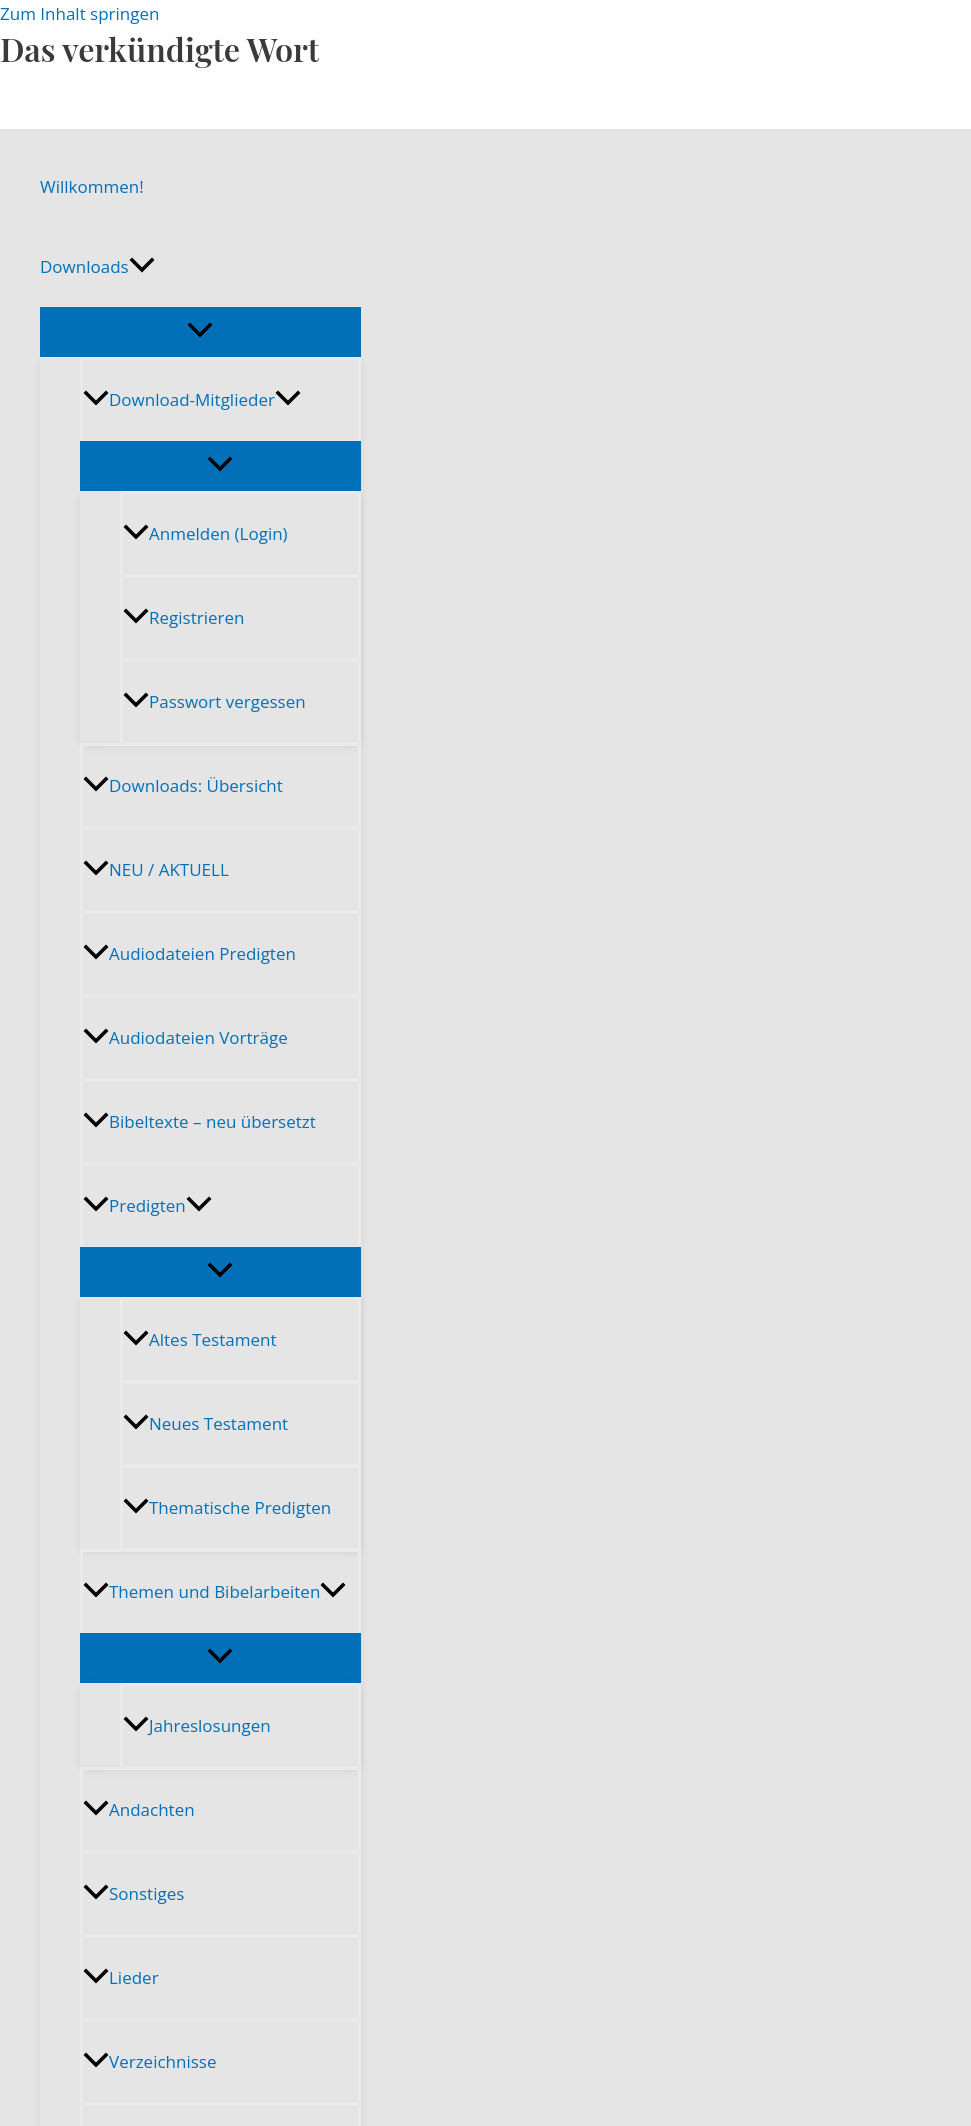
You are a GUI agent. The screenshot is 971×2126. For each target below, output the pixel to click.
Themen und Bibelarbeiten (214, 1591)
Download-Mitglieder (192, 399)
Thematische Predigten (227, 1507)
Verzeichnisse (149, 2061)
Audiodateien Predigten (189, 953)
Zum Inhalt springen (80, 13)
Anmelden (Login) (205, 533)
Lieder (121, 1977)
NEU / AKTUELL (156, 869)
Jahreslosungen (197, 1725)
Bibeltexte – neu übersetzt (199, 1121)
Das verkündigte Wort (159, 48)
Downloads (97, 267)
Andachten (139, 1809)
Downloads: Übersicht (183, 785)
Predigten (147, 1205)
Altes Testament (199, 1339)
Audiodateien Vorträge (185, 1037)
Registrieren (183, 617)
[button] (142, 267)
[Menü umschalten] (200, 331)
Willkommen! (92, 186)
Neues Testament (205, 1423)
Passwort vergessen (214, 701)
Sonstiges (133, 1893)
